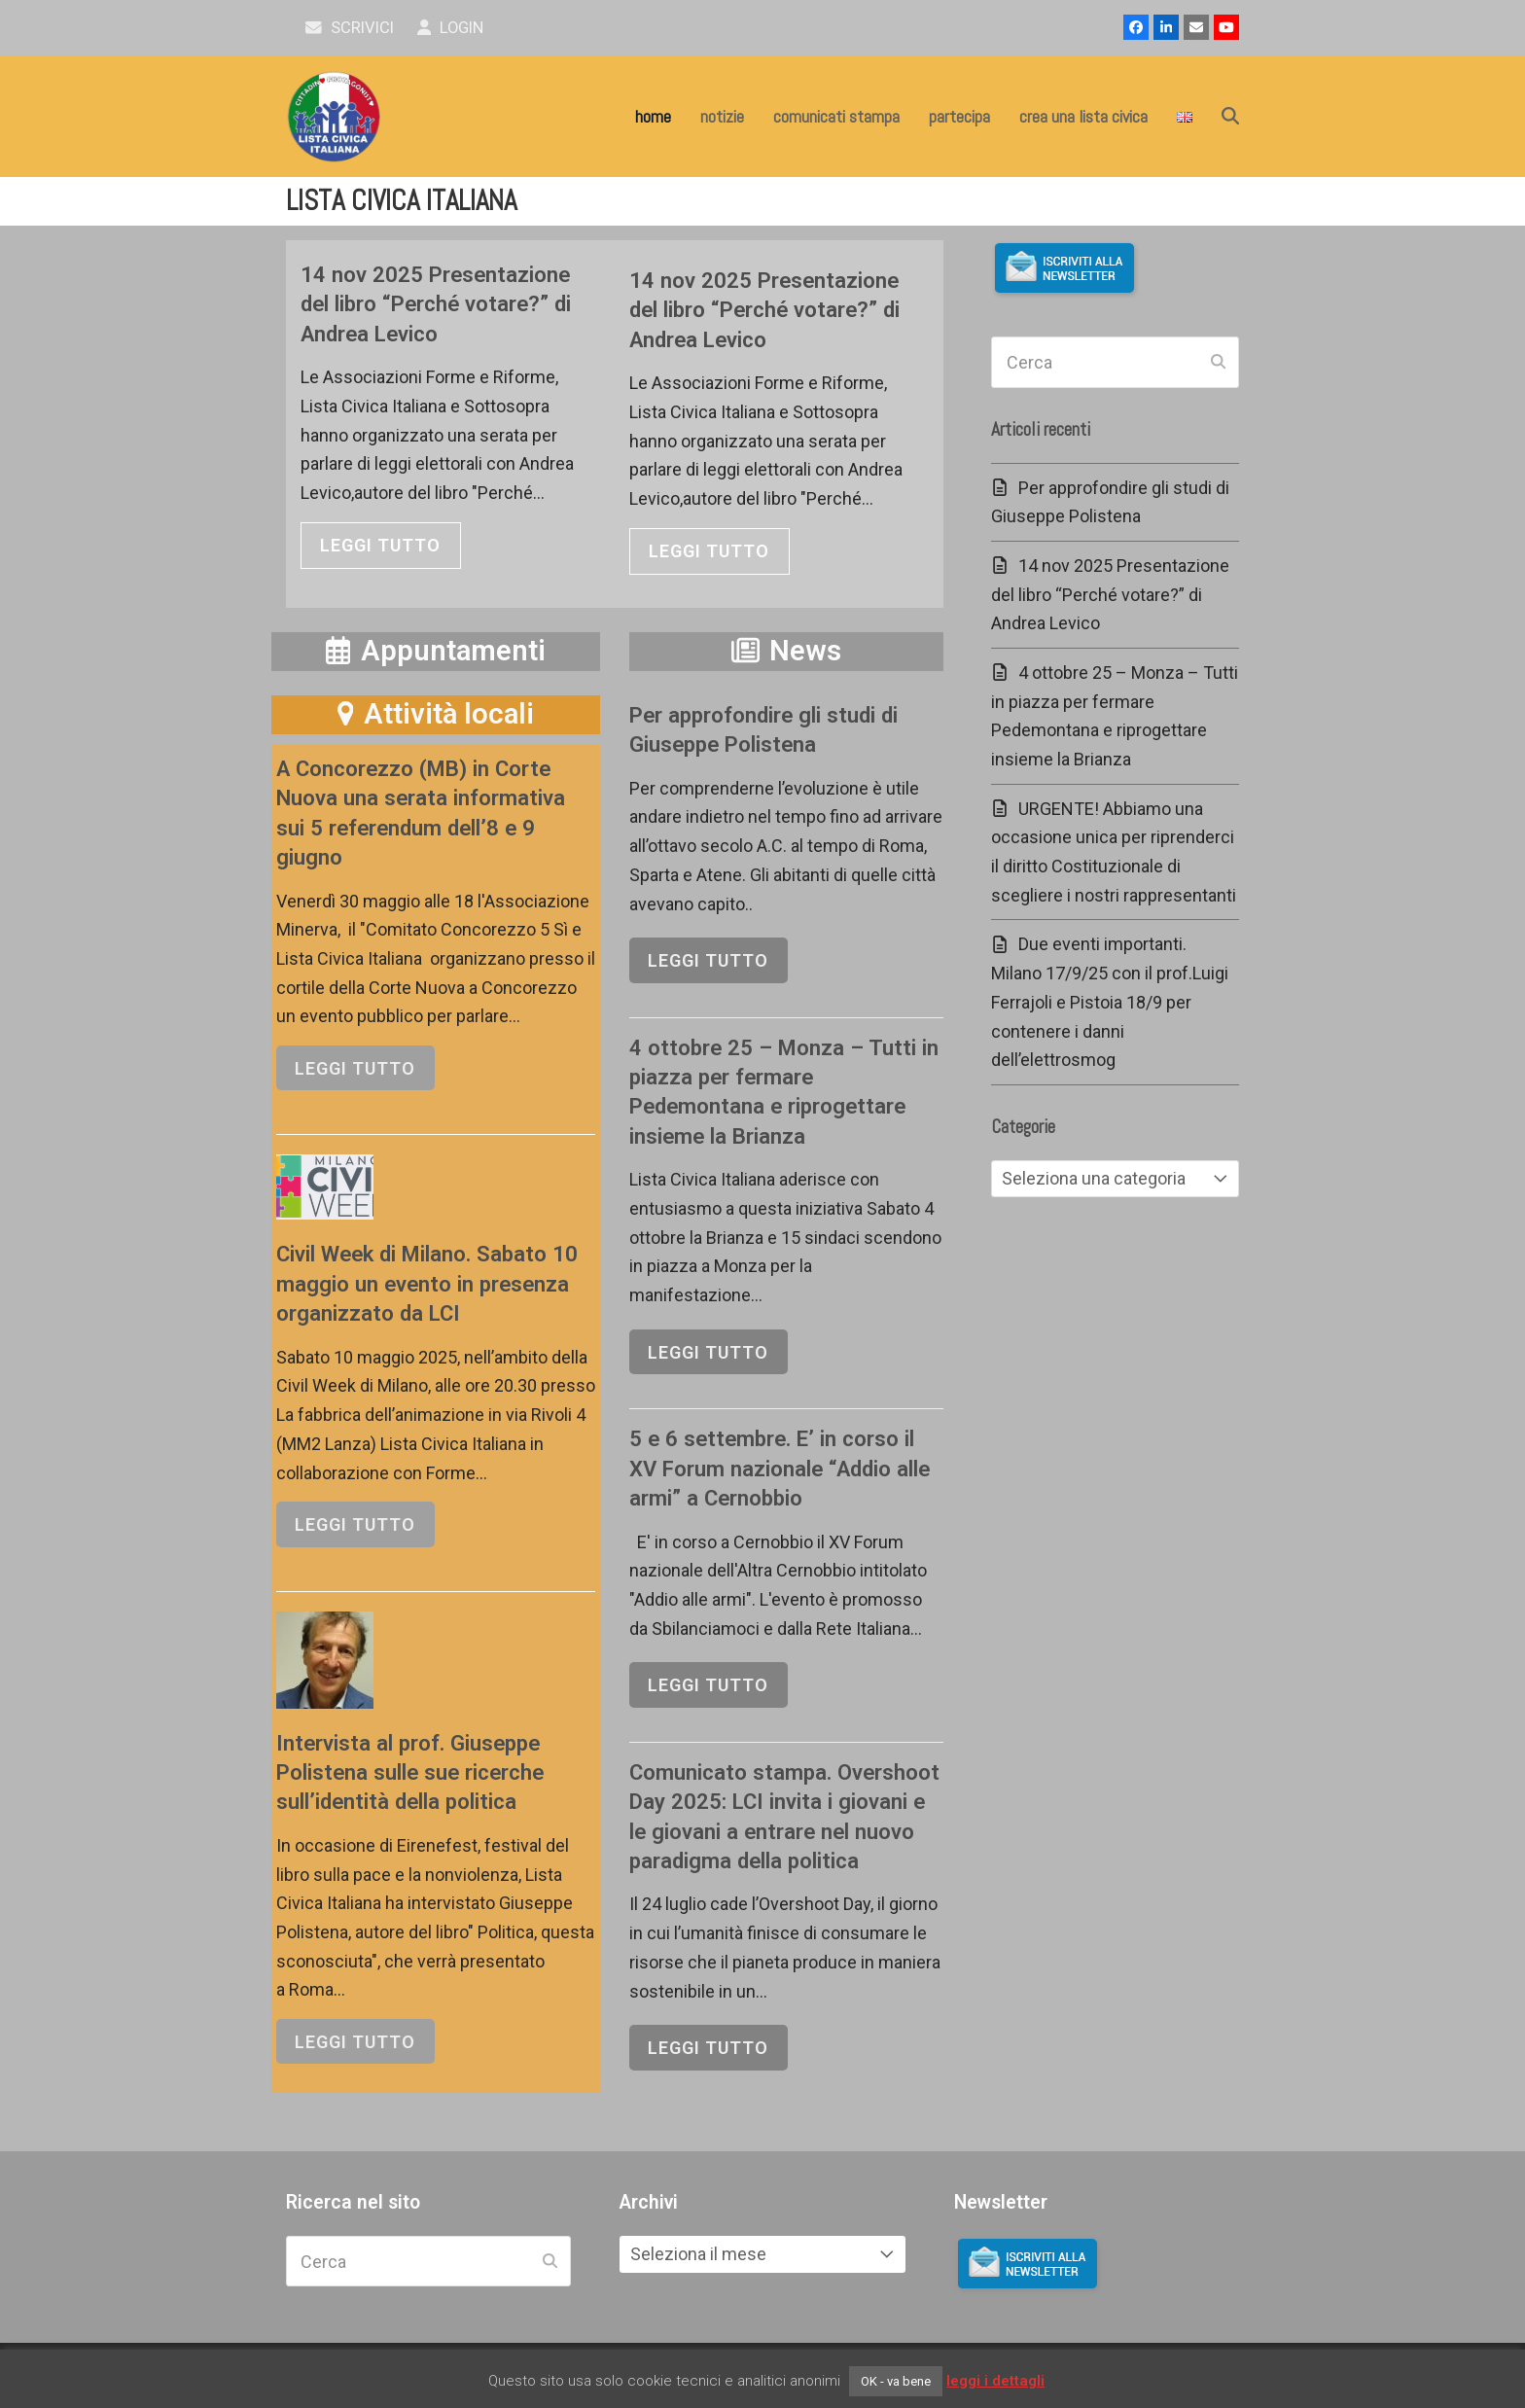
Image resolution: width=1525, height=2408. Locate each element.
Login (450, 27)
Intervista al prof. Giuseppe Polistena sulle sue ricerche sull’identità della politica (410, 1772)
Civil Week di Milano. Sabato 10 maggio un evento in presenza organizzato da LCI (427, 1283)
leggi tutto (380, 545)
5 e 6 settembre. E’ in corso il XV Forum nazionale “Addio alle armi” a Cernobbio (779, 1468)
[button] (1230, 116)
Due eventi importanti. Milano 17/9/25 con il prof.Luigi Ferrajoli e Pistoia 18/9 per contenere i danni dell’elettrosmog (1109, 1002)
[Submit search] (1218, 362)
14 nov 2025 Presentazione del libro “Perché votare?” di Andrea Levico (436, 304)
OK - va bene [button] (896, 2381)
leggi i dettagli (995, 2381)
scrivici (349, 27)
